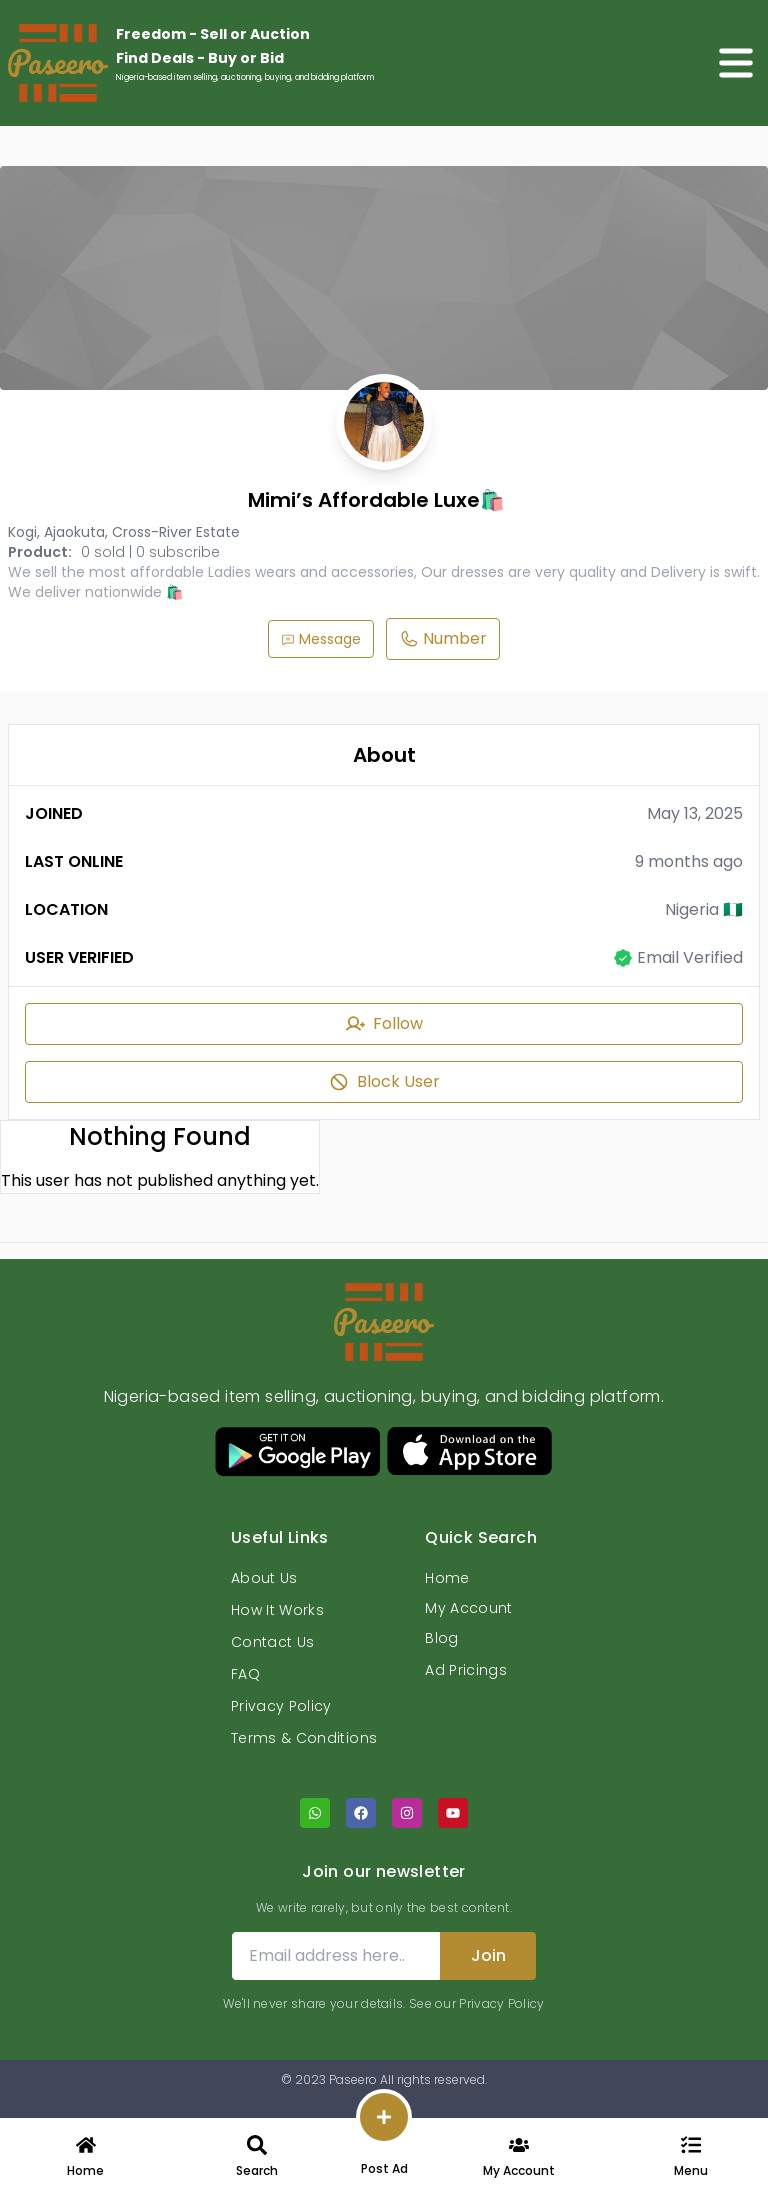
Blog (441, 1638)
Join (488, 1955)
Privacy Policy (281, 1706)
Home (447, 1578)
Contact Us (273, 1642)
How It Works (277, 1610)
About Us (264, 1578)
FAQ (245, 1674)
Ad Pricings (466, 1670)
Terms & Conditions (304, 1738)
